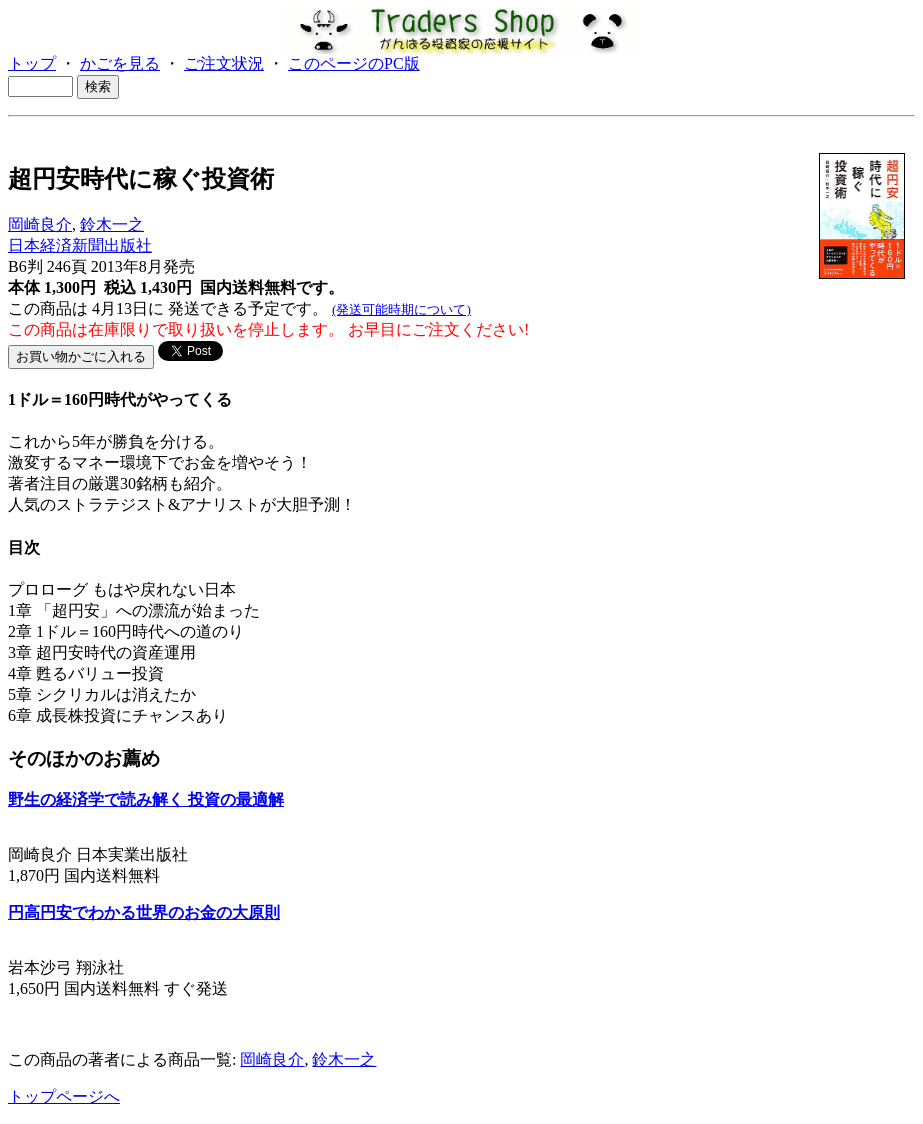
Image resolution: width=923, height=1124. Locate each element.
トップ (32, 63)
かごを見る (120, 63)
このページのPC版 (354, 63)
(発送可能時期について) (401, 309)
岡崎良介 (40, 224)
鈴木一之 (112, 224)
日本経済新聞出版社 (80, 245)
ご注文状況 (224, 63)
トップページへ (64, 1096)
